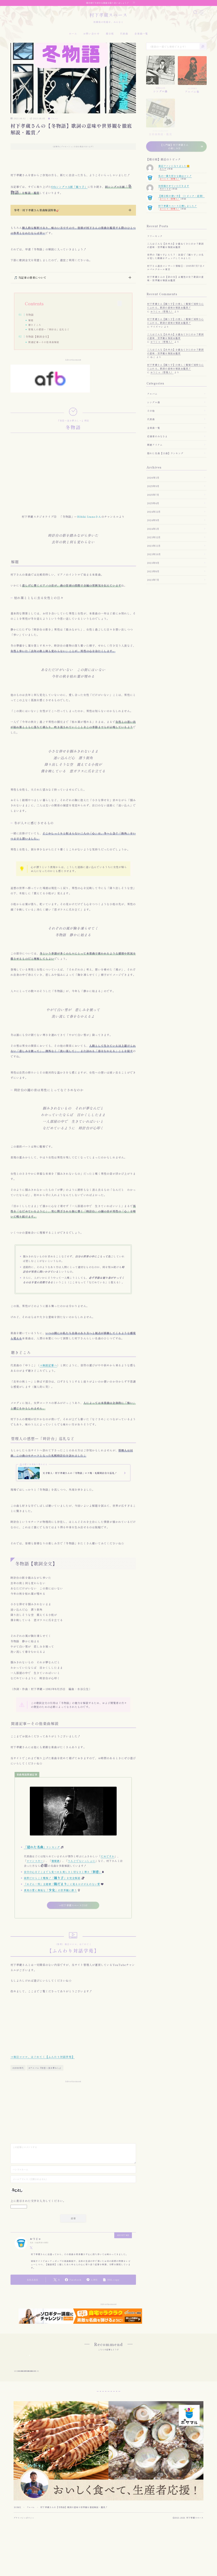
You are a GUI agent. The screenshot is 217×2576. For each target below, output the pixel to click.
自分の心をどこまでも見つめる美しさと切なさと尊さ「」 (63, 1886)
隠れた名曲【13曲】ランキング (165, 455)
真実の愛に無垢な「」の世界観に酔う (50, 1904)
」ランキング (42, 1861)
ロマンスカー (35, 1875)
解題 (37, 322)
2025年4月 (153, 505)
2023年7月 (153, 581)
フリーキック (155, 237)
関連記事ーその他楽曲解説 (50, 345)
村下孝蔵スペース (108, 15)
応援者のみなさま (157, 438)
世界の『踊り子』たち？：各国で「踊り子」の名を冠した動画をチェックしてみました (175, 258)
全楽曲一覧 (141, 35)
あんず (163, 170)
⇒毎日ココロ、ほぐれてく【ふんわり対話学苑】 (43, 2072)
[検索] (203, 48)
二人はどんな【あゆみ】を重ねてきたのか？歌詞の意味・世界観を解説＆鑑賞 (175, 247)
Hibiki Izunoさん (89, 522)
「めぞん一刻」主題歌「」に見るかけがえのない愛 (62, 1898)
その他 (151, 412)
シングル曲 (153, 404)
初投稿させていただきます (173, 187)
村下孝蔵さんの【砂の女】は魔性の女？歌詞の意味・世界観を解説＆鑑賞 (175, 280)
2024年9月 (153, 522)
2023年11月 (154, 547)
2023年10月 (154, 556)
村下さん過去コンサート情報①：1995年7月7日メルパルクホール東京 (176, 269)
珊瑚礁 (55, 1875)
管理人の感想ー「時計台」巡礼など (55, 331)
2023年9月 (153, 564)
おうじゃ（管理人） (170, 180)
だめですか (107, 1870)
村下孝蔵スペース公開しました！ (177, 207)
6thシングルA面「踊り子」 (69, 188)
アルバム (54, 120)
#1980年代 (18, 2083)
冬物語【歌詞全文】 (44, 339)
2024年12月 (154, 513)
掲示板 (110, 35)
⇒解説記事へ (48, 1371)
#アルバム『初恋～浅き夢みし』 (45, 2083)
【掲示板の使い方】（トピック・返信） (181, 197)
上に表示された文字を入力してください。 (38, 2217)
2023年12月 (154, 539)
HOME (18, 2562)
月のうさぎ (165, 190)
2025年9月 (153, 487)
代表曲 (124, 35)
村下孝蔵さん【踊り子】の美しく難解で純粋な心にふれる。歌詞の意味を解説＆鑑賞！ (175, 307)
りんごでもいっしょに (81, 1875)
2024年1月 (153, 530)
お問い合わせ (91, 35)
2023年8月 (153, 573)
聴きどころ (41, 326)
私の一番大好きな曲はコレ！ (175, 177)
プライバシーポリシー (25, 2573)
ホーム (73, 35)
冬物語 (36, 316)
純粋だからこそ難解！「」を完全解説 (52, 1892)
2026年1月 (153, 479)
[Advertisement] (73, 2126)
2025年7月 (153, 496)
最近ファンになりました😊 (174, 167)
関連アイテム (155, 446)
